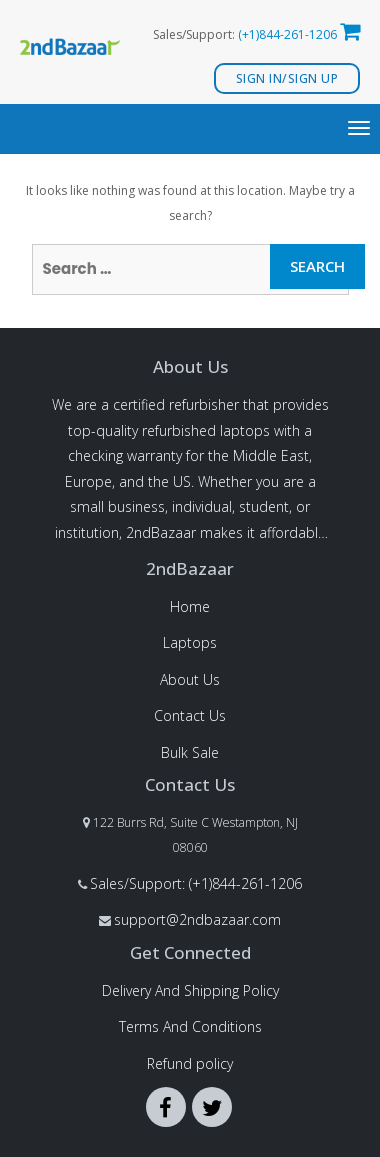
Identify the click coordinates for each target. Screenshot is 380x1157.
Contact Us (190, 715)
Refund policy (190, 1063)
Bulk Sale (190, 752)
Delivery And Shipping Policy (190, 990)
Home (190, 606)
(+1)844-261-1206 (287, 34)
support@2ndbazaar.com (197, 919)
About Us (190, 679)
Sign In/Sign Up (287, 78)
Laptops (190, 642)
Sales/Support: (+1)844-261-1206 (196, 883)
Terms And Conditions (190, 1026)
